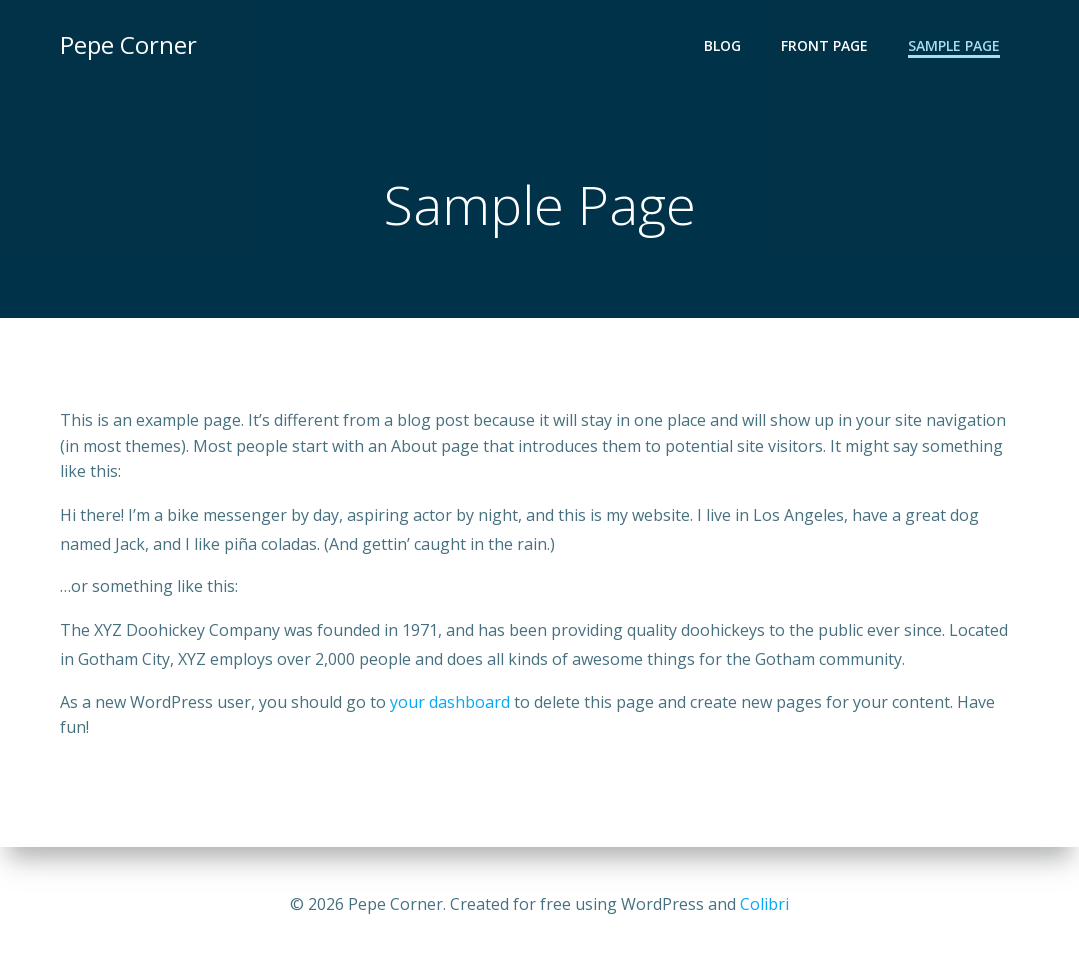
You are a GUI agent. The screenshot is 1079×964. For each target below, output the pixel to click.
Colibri (764, 904)
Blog (722, 45)
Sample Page (954, 45)
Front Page (824, 45)
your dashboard (450, 702)
